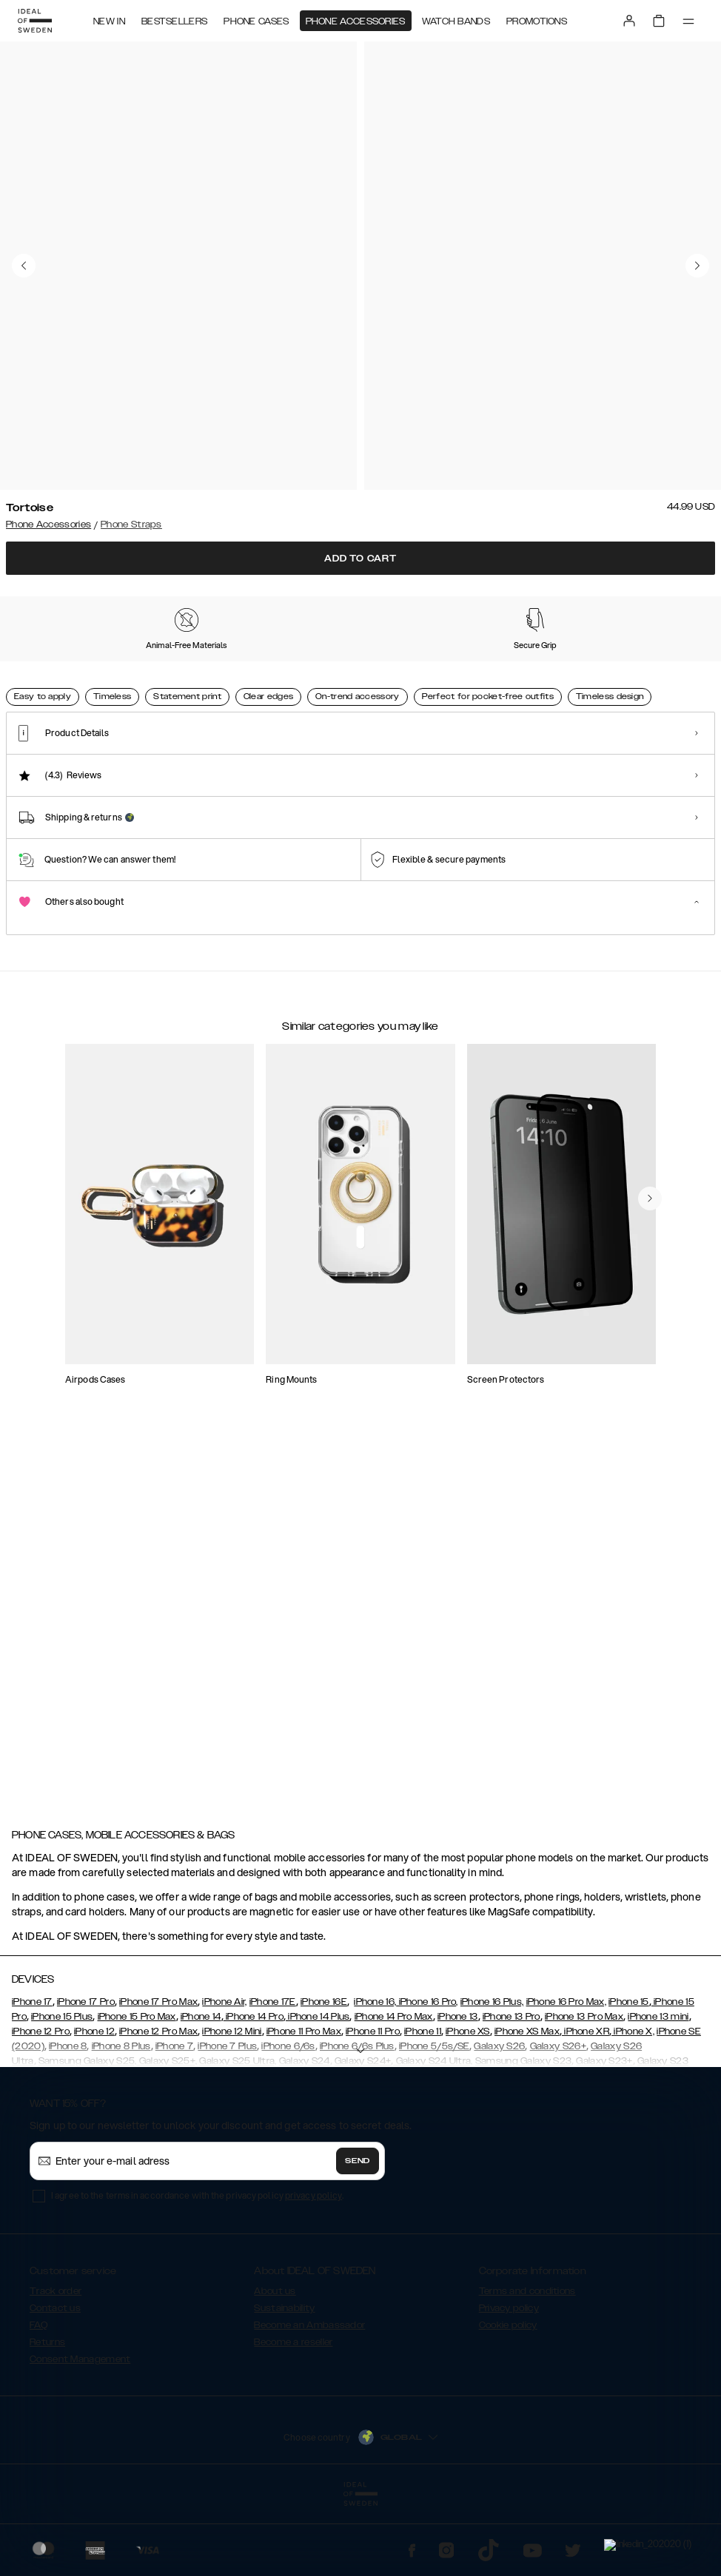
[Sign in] (629, 21)
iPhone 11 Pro (373, 2105)
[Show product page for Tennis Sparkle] (432, 683)
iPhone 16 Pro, (427, 2076)
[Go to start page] (35, 21)
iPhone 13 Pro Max (584, 2091)
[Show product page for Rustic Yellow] (146, 683)
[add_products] (235, 1433)
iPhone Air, (224, 2076)
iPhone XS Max (527, 2105)
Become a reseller (293, 2416)
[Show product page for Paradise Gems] (241, 683)
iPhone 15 (628, 2076)
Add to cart (360, 558)
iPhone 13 (457, 2091)
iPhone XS (468, 2105)
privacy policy (313, 2269)
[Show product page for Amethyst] (624, 683)
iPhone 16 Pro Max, (566, 2076)
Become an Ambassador (309, 2399)
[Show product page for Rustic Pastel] (528, 683)
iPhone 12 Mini (231, 2105)
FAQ (38, 2399)
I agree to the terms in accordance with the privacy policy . (197, 2269)
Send (357, 2235)
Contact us (55, 2382)
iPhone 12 (94, 2105)
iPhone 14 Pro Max (394, 2091)
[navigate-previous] (668, 1306)
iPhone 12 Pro (41, 2105)
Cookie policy (508, 2399)
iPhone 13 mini (658, 2091)
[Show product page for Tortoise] (50, 683)
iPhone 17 (32, 2076)
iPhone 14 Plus (318, 2091)
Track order (55, 2365)
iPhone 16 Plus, (492, 2076)
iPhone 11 (422, 2105)
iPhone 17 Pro (86, 2076)
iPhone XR (585, 2105)
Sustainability (284, 2382)
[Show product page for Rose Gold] (337, 683)
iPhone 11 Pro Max (303, 2105)
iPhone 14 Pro (254, 2091)
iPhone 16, (375, 2076)
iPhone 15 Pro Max (137, 2091)
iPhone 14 (201, 2091)
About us (274, 2365)
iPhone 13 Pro (511, 2091)
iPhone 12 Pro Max (158, 2105)
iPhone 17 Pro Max (158, 2076)
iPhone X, (632, 2105)
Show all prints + (679, 595)
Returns (47, 2416)
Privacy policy (509, 2382)
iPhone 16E (324, 2076)
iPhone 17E (272, 2076)
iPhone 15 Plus (62, 2091)
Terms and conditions (527, 2365)
